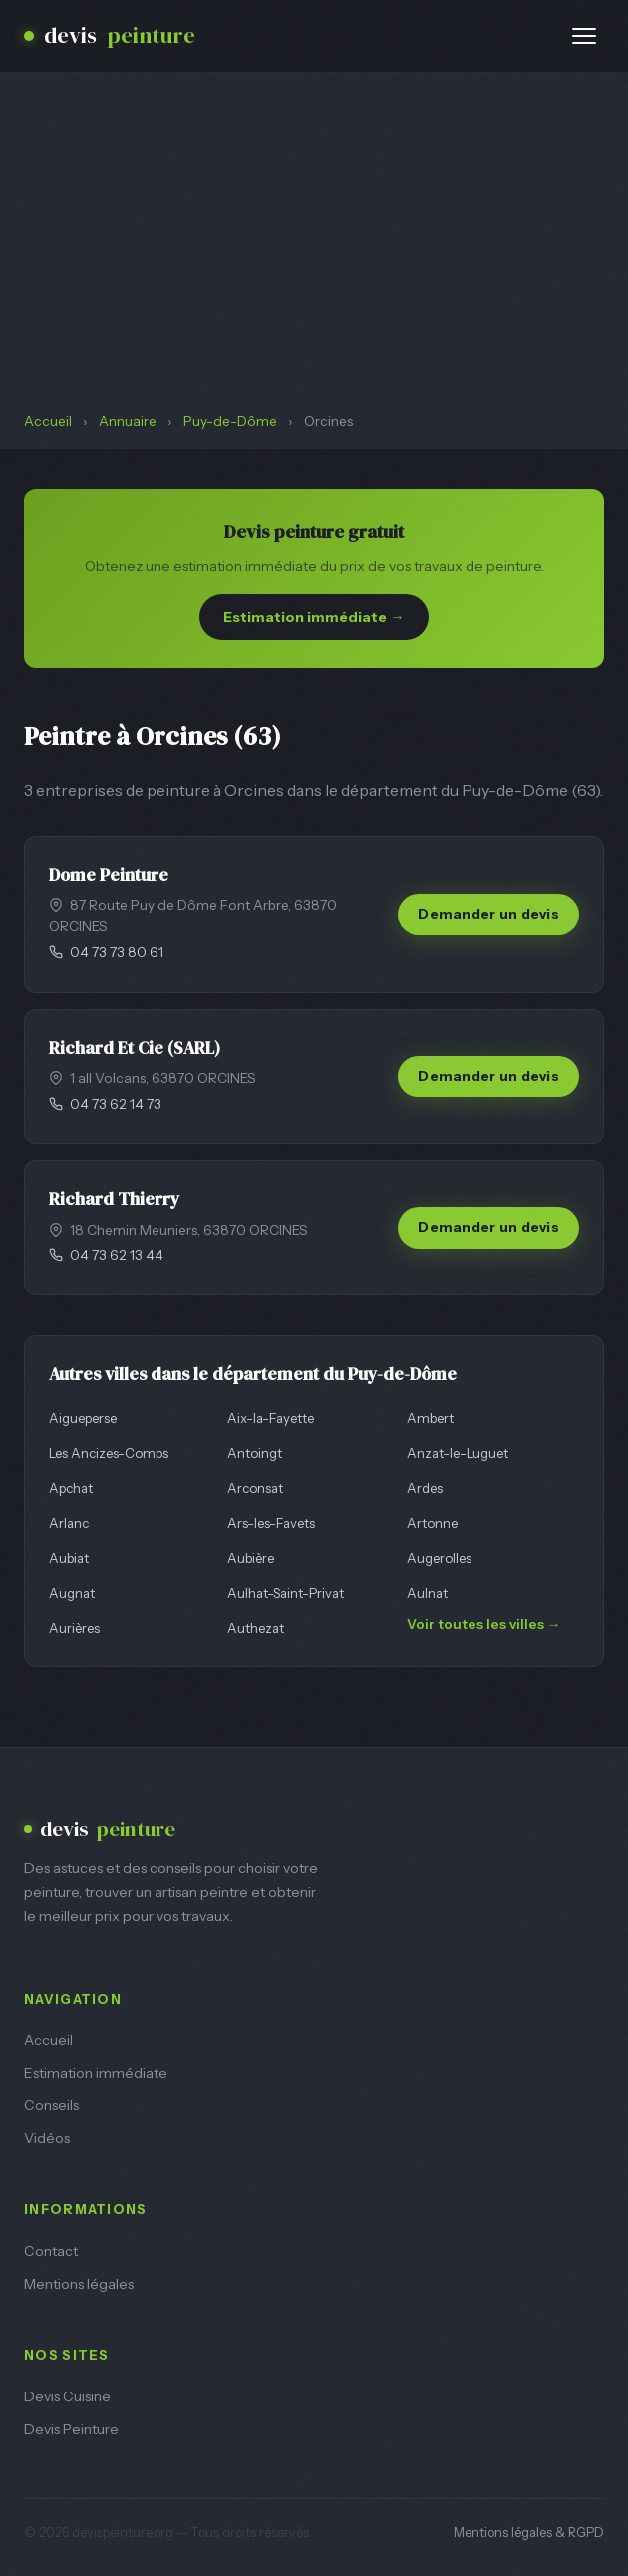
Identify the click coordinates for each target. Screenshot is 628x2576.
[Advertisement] (314, 261)
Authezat (255, 1628)
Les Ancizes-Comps (108, 1453)
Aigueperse (83, 1418)
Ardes (425, 1488)
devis (109, 36)
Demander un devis (488, 913)
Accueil (48, 421)
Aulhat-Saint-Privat (285, 1593)
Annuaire (128, 421)
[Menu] (584, 36)
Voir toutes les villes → (484, 1624)
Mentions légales (79, 2284)
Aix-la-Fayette (270, 1418)
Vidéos (47, 2138)
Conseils (51, 2105)
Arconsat (255, 1488)
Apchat (71, 1488)
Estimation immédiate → (313, 617)
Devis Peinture (71, 2429)
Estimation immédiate (95, 2073)
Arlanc (69, 1523)
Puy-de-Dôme (230, 421)
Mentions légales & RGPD (529, 2532)
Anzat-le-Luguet (457, 1453)
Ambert (430, 1418)
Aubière (250, 1558)
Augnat (72, 1593)
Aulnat (427, 1593)
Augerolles (439, 1558)
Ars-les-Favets (271, 1523)
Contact (51, 2251)
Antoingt (254, 1453)
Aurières (74, 1628)
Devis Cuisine (67, 2396)
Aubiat (69, 1558)
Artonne (432, 1523)
